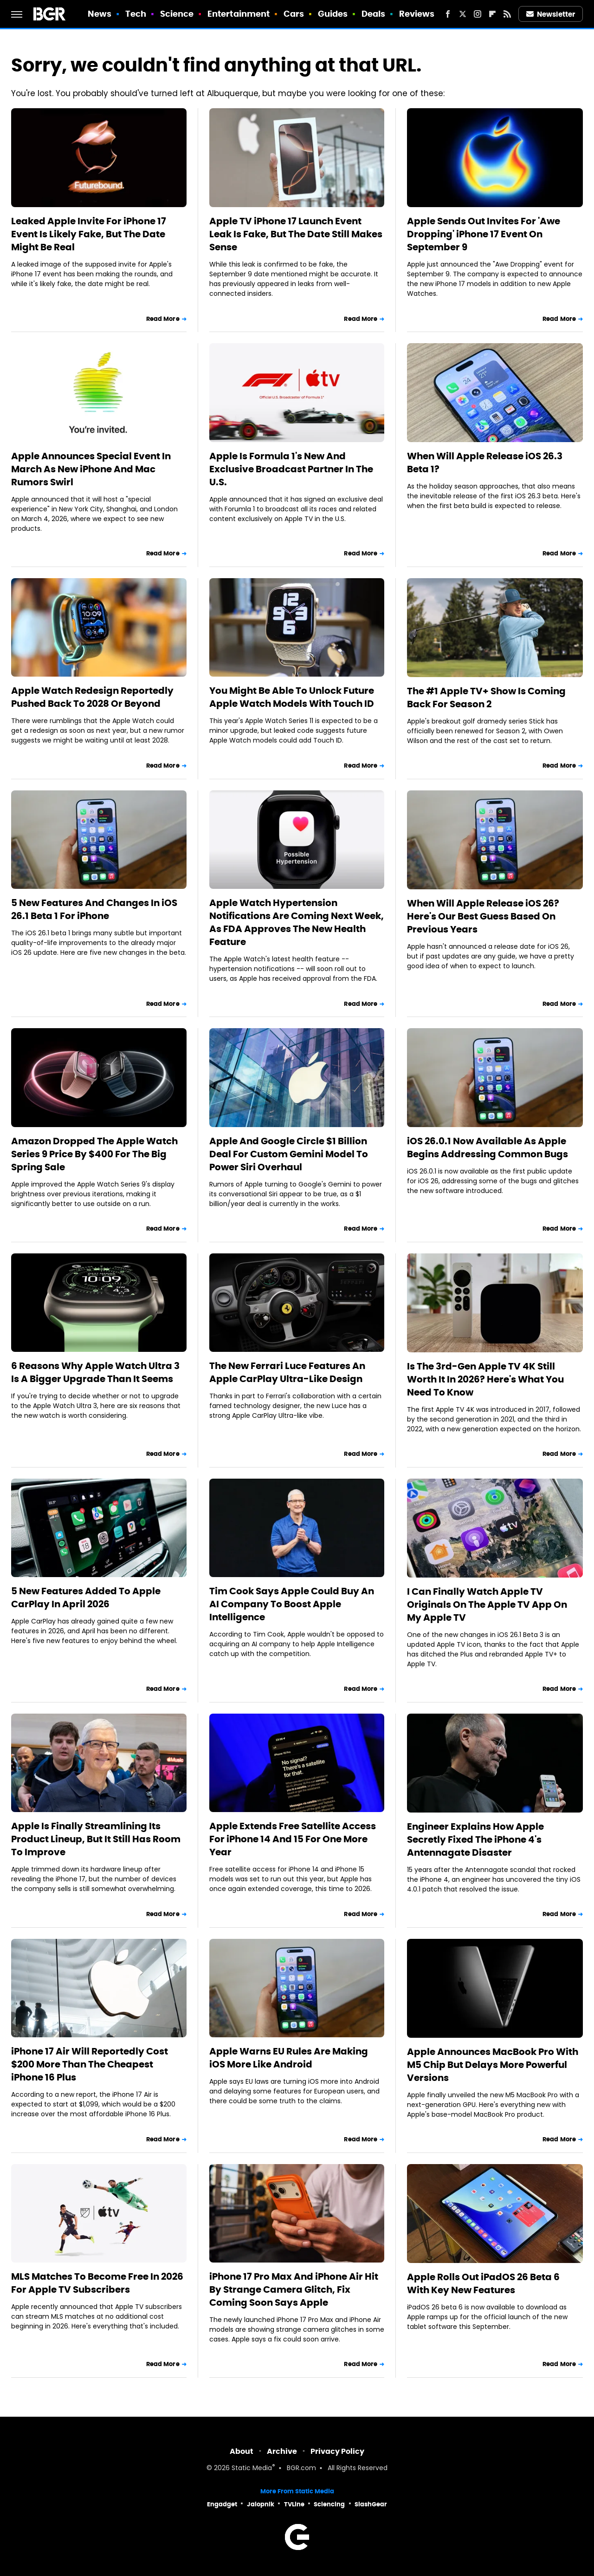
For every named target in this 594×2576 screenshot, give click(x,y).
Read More (163, 319)
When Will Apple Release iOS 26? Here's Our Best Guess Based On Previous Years (483, 916)
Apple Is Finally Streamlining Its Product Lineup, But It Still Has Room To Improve (96, 1839)
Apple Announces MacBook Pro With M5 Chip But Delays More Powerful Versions (492, 2065)
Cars (294, 13)
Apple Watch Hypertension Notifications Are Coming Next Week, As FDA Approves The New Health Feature (296, 922)
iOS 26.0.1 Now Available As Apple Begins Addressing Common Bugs (487, 1147)
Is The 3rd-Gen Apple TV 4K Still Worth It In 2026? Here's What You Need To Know (485, 1379)
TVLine (294, 2504)
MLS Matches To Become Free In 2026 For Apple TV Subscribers (97, 2283)
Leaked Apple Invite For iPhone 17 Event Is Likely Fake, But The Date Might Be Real (88, 234)
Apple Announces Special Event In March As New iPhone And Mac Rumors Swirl (91, 469)
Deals (374, 13)
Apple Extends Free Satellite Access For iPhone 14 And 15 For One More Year (292, 1839)
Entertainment (238, 13)
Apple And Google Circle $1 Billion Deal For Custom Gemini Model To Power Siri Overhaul (288, 1154)
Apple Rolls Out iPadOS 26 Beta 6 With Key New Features (483, 2283)
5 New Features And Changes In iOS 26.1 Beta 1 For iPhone (94, 909)
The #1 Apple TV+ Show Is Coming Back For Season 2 (486, 697)
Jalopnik (260, 2504)
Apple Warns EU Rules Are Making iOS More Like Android (288, 2057)
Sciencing (329, 2504)
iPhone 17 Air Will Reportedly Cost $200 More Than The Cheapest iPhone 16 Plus (89, 2064)
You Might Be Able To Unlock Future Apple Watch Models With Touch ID (291, 697)
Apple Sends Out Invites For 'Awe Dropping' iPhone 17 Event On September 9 (483, 234)
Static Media (252, 2468)
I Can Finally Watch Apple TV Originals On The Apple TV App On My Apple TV (487, 1604)
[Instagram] (477, 14)
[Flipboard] (492, 14)
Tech (135, 13)
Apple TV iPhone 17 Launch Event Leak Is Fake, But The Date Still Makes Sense (295, 234)
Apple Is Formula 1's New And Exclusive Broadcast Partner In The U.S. (291, 469)
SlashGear (371, 2504)
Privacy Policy (337, 2451)
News (99, 13)
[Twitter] (462, 14)
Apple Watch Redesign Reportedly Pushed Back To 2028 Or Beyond (92, 697)
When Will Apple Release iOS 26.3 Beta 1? (484, 462)
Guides (333, 13)
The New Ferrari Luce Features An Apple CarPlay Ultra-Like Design (287, 1372)
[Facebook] (448, 14)
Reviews (417, 13)
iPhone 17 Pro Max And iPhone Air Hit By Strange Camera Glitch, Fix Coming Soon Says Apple (293, 2289)
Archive (282, 2451)
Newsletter (550, 14)
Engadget (222, 2504)
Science (177, 13)
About (241, 2451)
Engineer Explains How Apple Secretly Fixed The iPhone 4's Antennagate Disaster (475, 1839)
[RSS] (507, 14)
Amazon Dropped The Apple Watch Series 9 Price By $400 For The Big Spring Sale (94, 1154)
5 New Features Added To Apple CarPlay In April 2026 (86, 1597)
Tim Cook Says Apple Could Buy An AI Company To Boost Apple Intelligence (291, 1604)
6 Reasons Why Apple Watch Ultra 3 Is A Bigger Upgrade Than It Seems (95, 1372)
